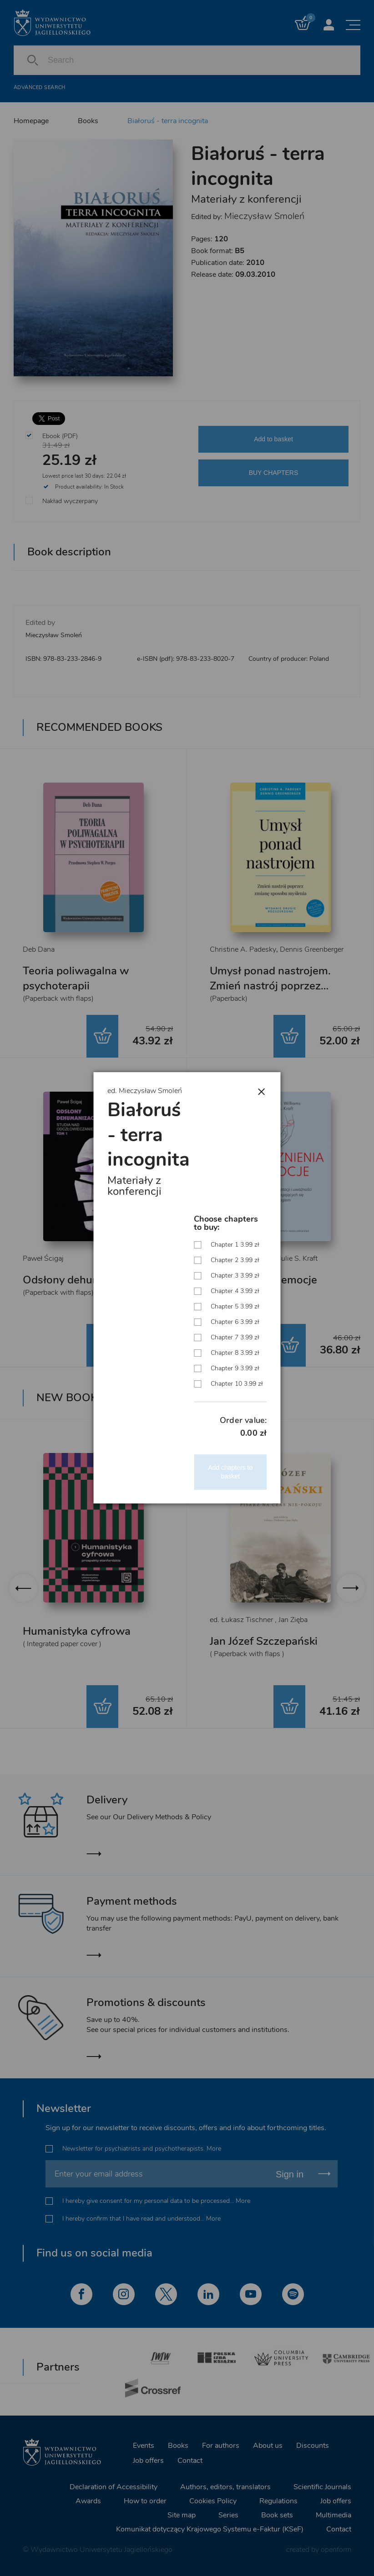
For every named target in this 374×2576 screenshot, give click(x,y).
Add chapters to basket (230, 1472)
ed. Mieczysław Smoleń (144, 1091)
